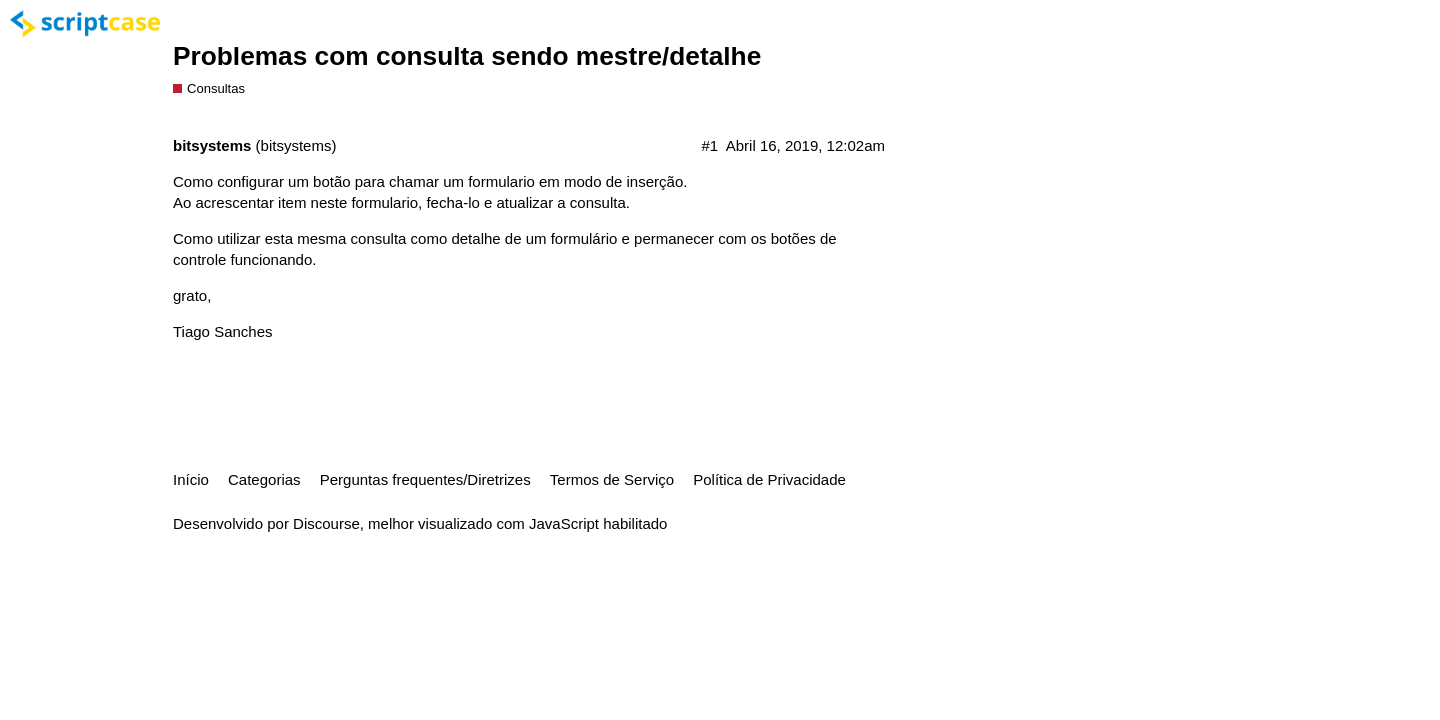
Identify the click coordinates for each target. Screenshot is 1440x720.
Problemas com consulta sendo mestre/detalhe (467, 56)
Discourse (326, 523)
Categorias (264, 479)
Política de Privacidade (769, 479)
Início (191, 479)
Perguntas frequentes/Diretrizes (425, 479)
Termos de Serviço (612, 479)
